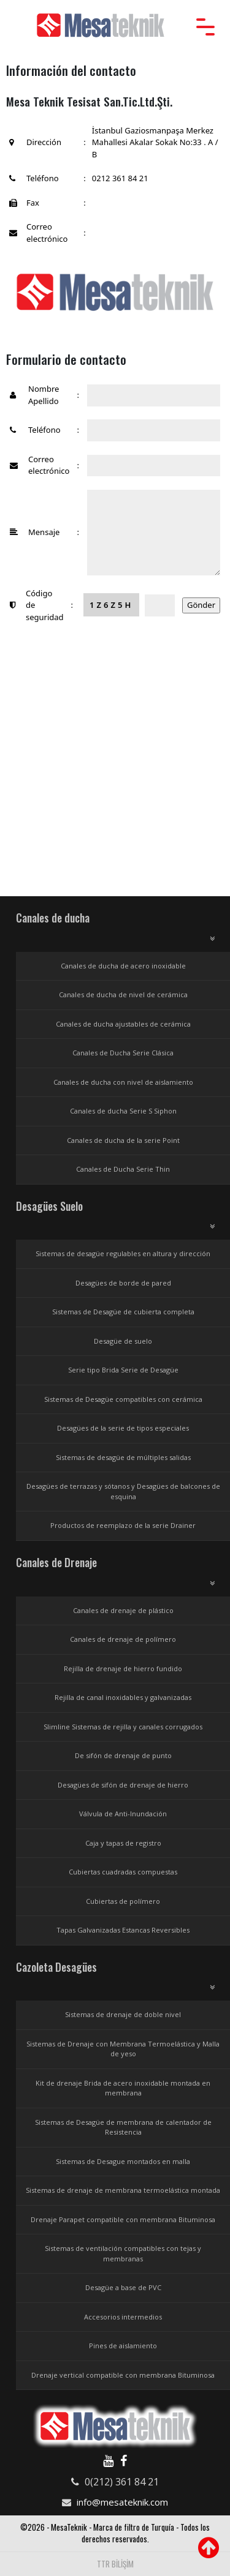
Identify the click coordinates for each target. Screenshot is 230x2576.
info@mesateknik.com (122, 2502)
